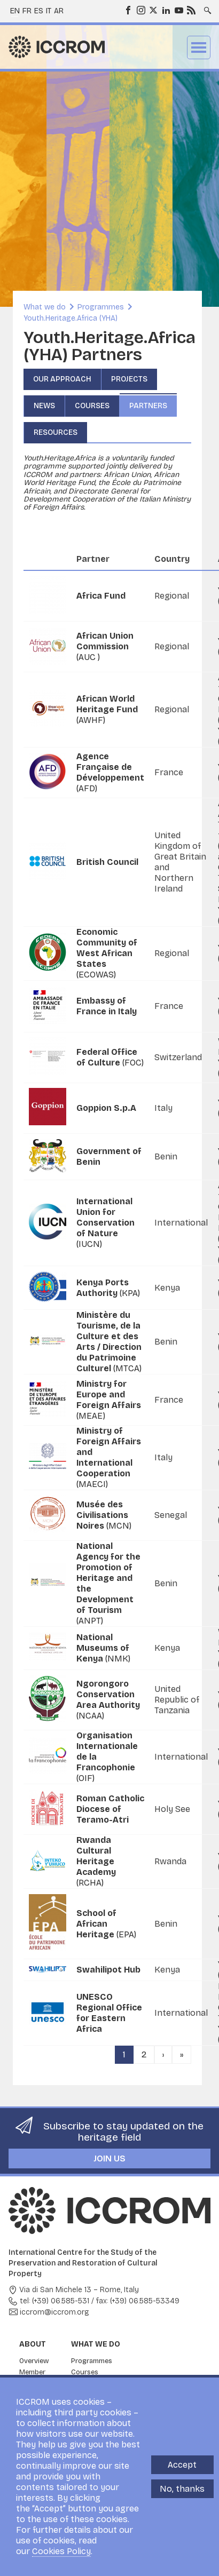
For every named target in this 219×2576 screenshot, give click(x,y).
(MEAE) (108, 1400)
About (32, 2344)
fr (27, 10)
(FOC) (110, 1057)
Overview (34, 2361)
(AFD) (110, 772)
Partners (148, 405)
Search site (206, 7)
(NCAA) (108, 1700)
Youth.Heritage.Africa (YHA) (71, 318)
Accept (182, 2465)
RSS (190, 9)
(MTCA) (109, 1341)
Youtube (178, 9)
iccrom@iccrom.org (54, 2312)
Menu (198, 47)
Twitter (153, 9)
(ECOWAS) (106, 953)
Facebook (127, 9)
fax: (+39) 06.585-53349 (137, 2300)
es (38, 10)
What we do (45, 307)
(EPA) (106, 1923)
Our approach (62, 379)
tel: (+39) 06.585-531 (54, 2300)
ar (59, 10)
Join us (109, 2158)
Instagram (140, 9)
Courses (92, 405)
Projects (129, 379)
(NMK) (103, 1648)
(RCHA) (96, 1861)
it (48, 10)
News (44, 405)
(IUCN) (105, 1222)
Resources (55, 432)
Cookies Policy (61, 2551)
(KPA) (108, 1287)
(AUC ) (105, 646)
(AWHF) (107, 709)
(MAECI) (108, 1457)
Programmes (100, 307)
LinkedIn (165, 9)
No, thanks (182, 2489)
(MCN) (103, 1515)
